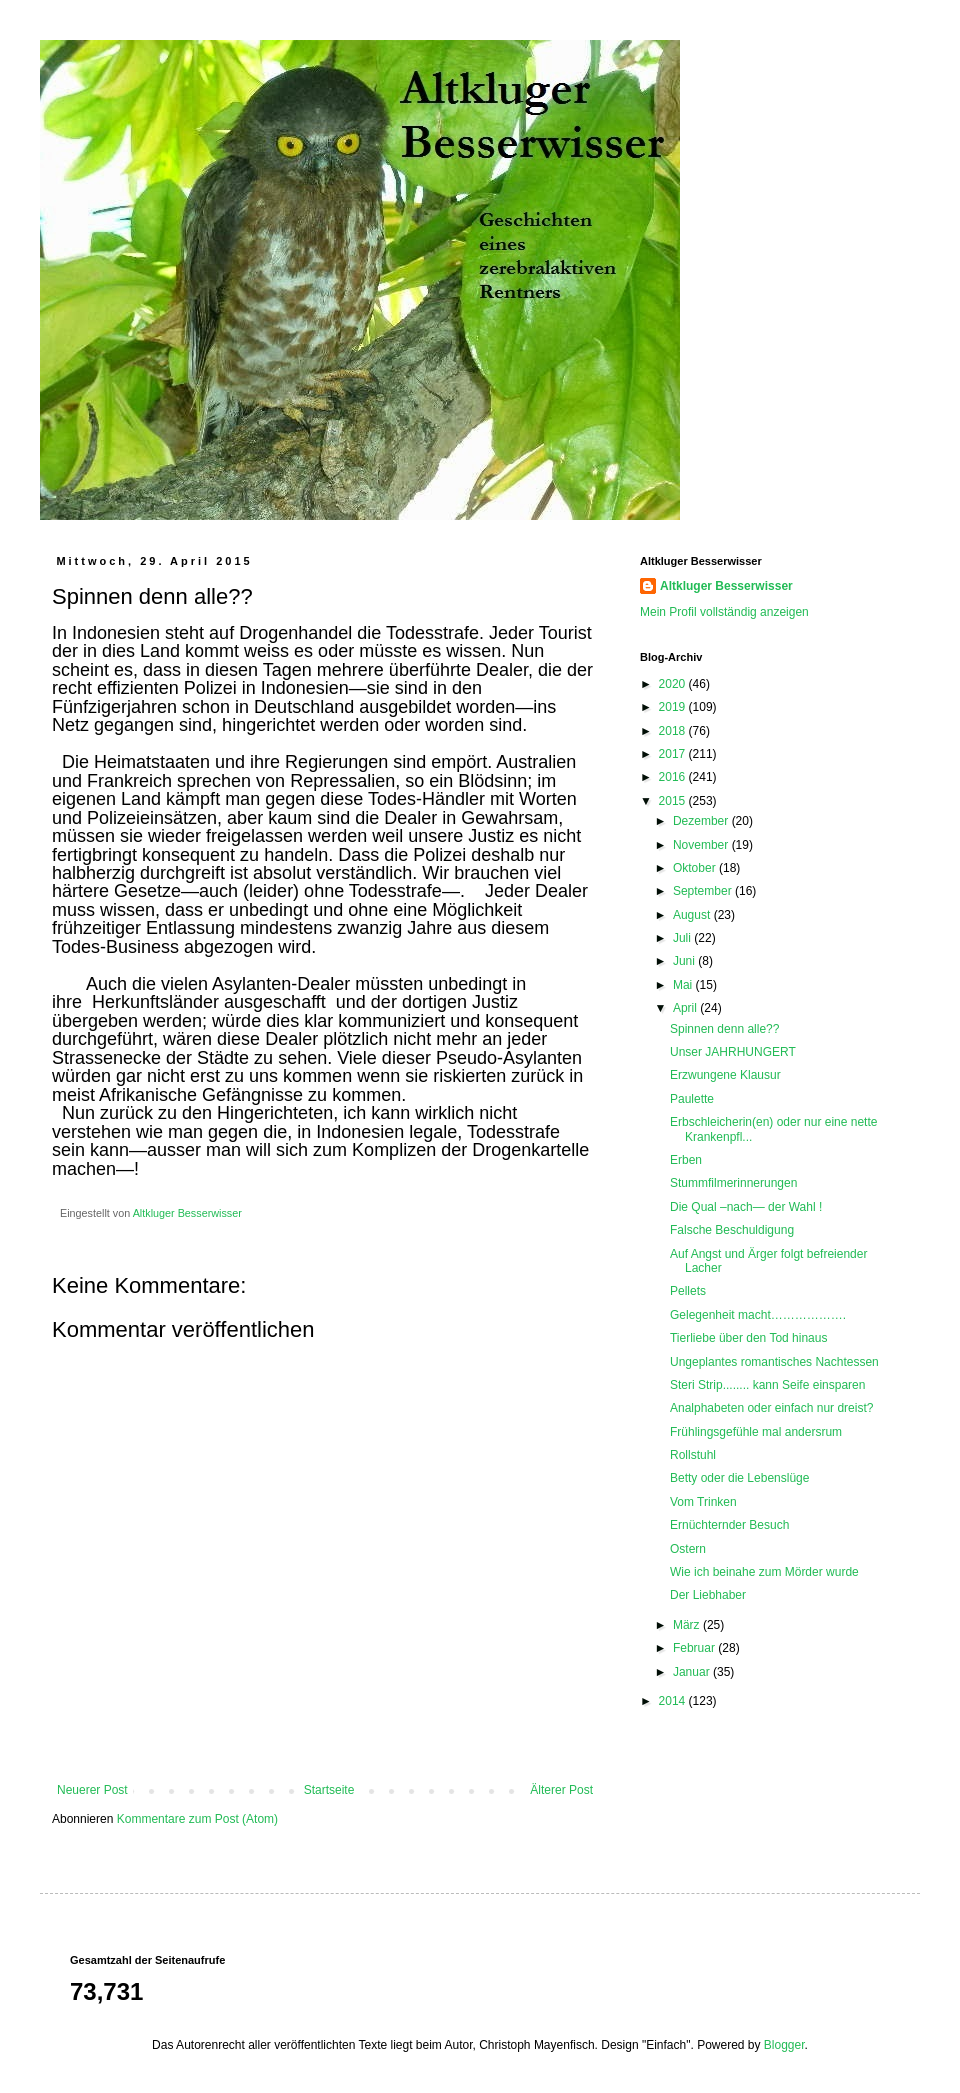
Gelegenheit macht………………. (758, 1315)
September (704, 891)
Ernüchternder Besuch (729, 1525)
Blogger (784, 2045)
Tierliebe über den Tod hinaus (748, 1338)
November (702, 845)
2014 (674, 1701)
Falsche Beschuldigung (732, 1230)
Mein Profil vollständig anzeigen (724, 612)
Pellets (688, 1291)
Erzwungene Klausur (725, 1075)
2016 (674, 777)
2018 (674, 731)
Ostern (688, 1549)
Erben (686, 1160)
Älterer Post (561, 1790)
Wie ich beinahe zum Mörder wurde (764, 1572)
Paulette (692, 1099)
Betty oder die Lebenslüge (739, 1478)
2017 (674, 754)
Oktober (696, 868)
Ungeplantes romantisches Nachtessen (774, 1362)
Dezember (702, 821)
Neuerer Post (92, 1790)
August (693, 915)
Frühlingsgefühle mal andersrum (756, 1432)
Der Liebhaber (708, 1595)
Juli (683, 938)
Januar (693, 1672)
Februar (695, 1648)
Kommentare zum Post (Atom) (197, 1819)
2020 (674, 684)
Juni (685, 961)
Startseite (329, 1790)
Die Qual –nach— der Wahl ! (746, 1207)
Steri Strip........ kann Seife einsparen (767, 1385)
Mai (684, 985)
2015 (674, 801)
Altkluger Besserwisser (726, 586)
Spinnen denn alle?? (724, 1029)
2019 (674, 707)
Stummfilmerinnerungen (733, 1183)
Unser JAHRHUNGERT (733, 1052)
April (686, 1008)
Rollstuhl (693, 1455)
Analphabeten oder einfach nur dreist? (771, 1408)
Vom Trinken (703, 1502)
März (688, 1625)
